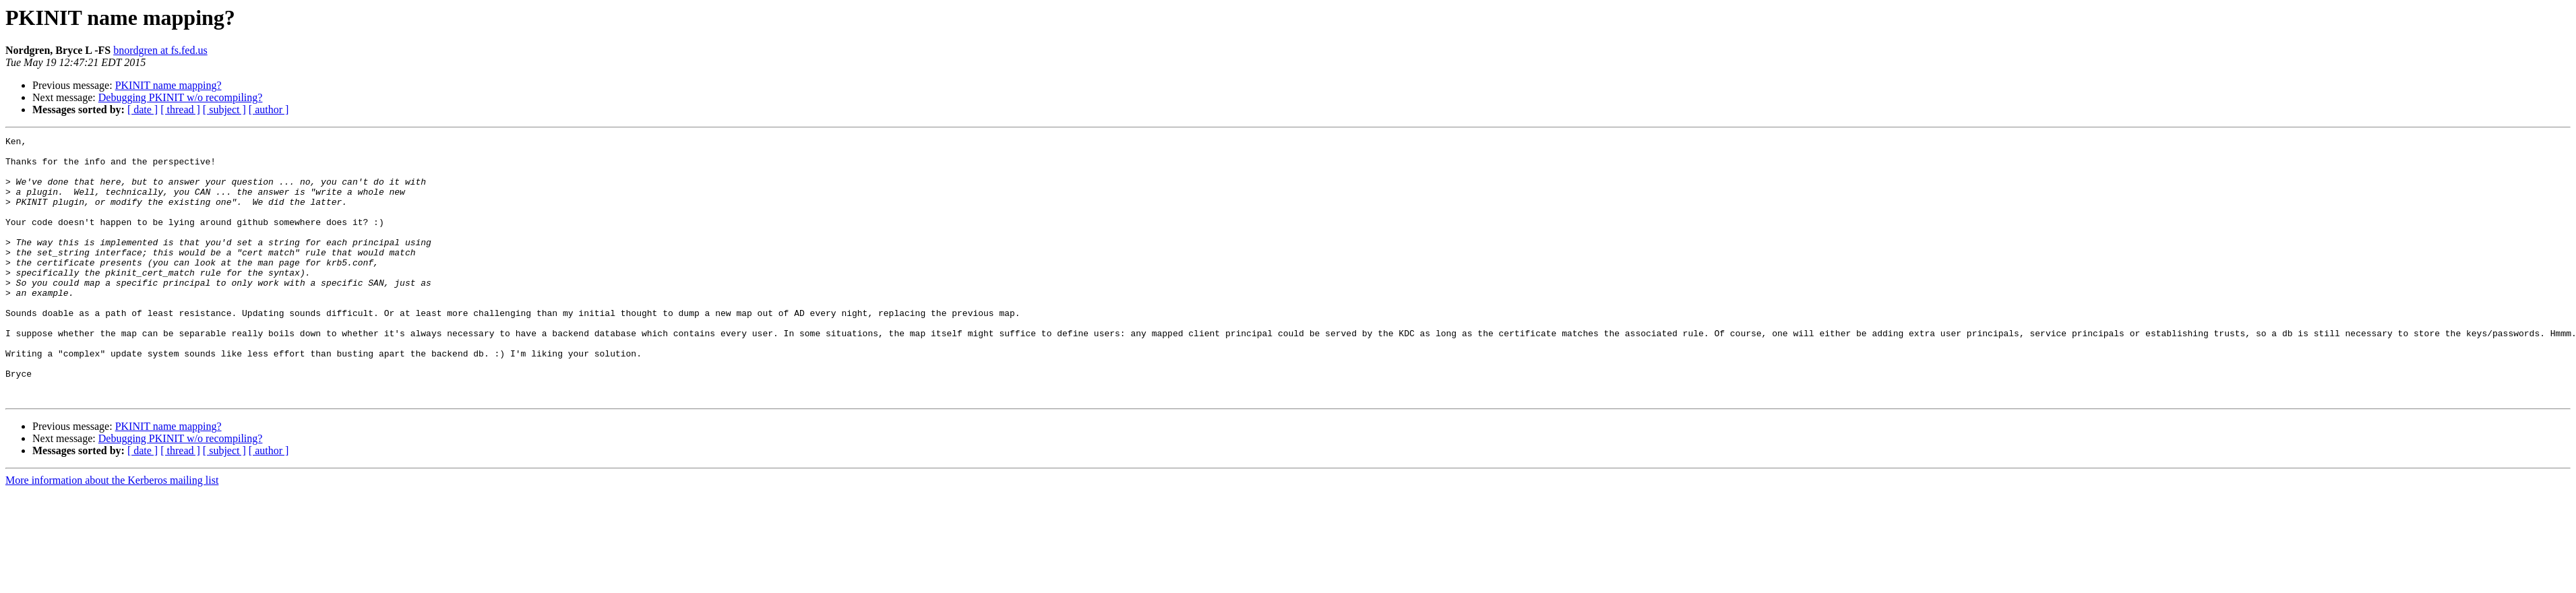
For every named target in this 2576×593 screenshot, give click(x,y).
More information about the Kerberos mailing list (111, 532)
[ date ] (142, 109)
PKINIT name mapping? (168, 85)
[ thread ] (180, 109)
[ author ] (269, 109)
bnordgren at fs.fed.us (160, 50)
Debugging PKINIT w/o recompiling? (180, 97)
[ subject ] (224, 109)
